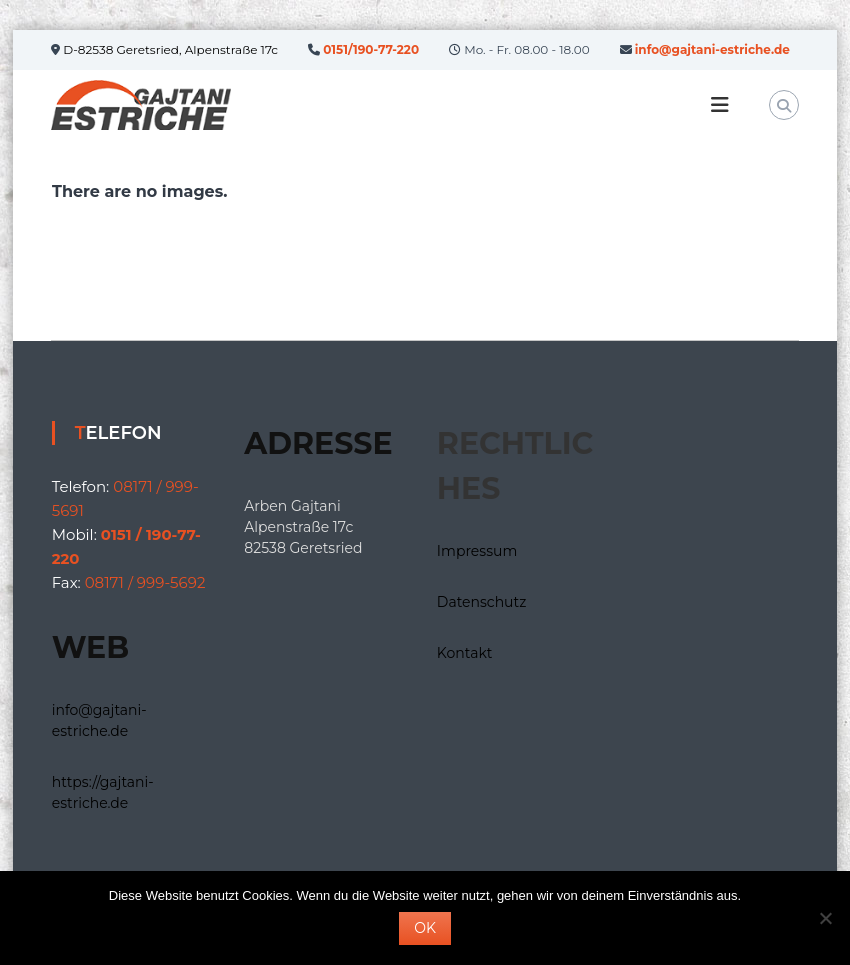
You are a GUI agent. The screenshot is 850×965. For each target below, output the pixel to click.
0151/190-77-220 (371, 49)
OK (425, 928)
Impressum (477, 551)
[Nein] (825, 918)
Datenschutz (481, 602)
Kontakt (465, 653)
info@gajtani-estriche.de (712, 49)
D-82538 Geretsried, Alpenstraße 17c (169, 49)
